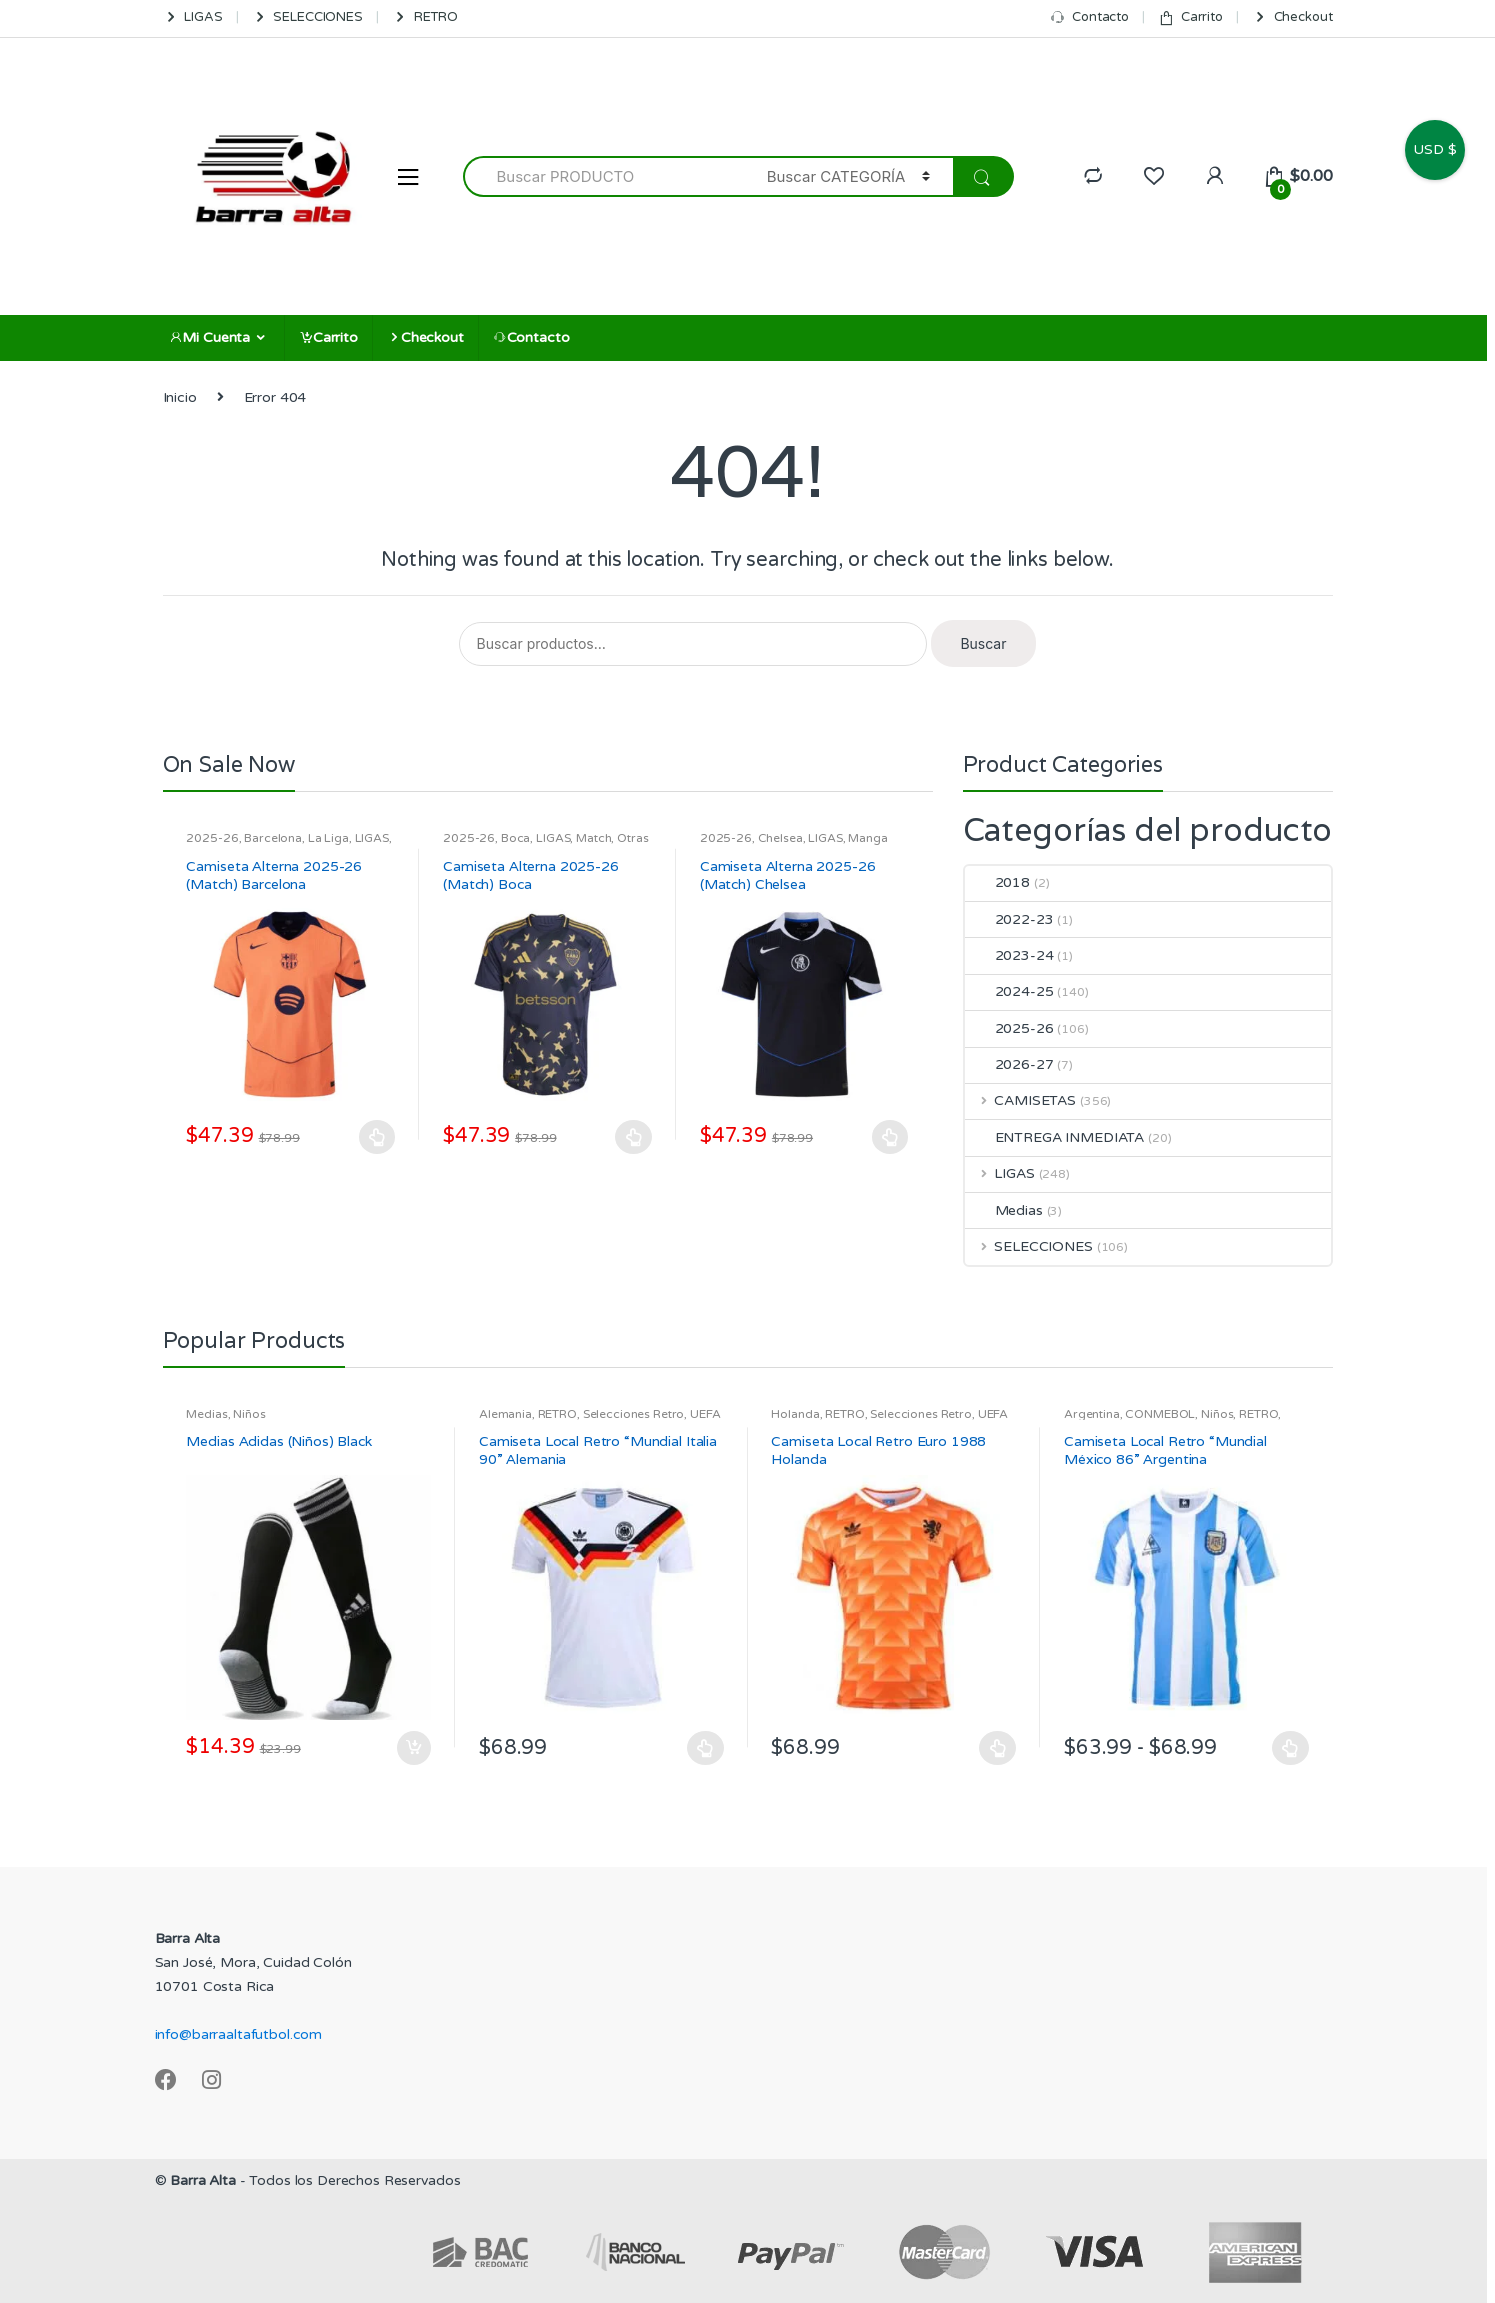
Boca (515, 838)
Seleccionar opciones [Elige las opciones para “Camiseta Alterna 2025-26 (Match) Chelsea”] (891, 1137)
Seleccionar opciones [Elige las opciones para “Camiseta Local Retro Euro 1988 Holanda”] (998, 1748)
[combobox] (603, 176)
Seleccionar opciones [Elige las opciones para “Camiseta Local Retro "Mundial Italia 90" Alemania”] (706, 1748)
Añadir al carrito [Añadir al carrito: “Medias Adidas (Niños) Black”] (413, 1748)
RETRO (425, 17)
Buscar (983, 643)
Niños (249, 1414)
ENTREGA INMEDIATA (1055, 1137)
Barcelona (273, 838)
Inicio (180, 397)
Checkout (1292, 17)
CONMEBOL (1160, 1414)
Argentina (1092, 1414)
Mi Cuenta (210, 337)
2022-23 (1009, 919)
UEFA (705, 1414)
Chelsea (780, 838)
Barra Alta (203, 2180)
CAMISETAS (1021, 1100)
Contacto (1089, 17)
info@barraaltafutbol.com (239, 2034)
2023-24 (1009, 955)
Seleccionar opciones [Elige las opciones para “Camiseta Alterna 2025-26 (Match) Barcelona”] (377, 1137)
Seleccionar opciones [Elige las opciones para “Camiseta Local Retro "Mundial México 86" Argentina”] (1291, 1748)
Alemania (505, 1414)
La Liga (328, 838)
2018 (997, 882)
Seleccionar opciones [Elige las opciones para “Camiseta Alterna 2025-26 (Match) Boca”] (634, 1137)
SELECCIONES (307, 17)
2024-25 (1009, 991)
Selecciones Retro (634, 1414)
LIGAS (193, 17)
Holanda (795, 1414)
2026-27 (1009, 1064)
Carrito (1190, 17)
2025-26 (212, 838)
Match (593, 838)
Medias (1004, 1210)
